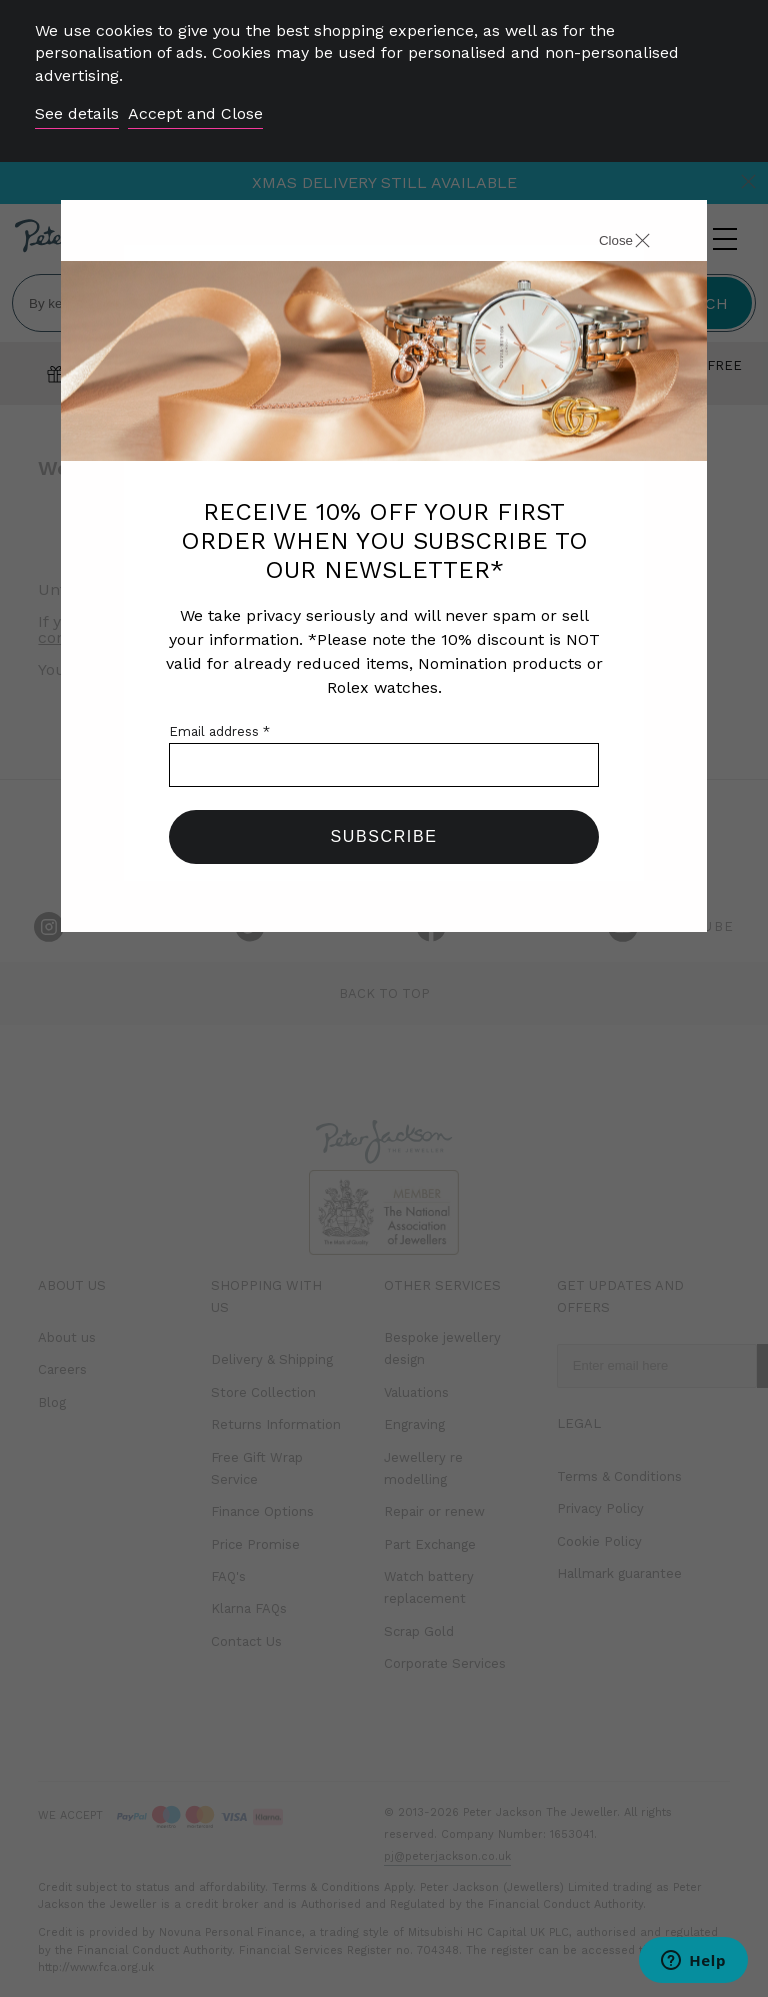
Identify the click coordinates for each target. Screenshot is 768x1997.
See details (77, 113)
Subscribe (384, 836)
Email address (219, 731)
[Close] (602, 243)
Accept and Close (195, 113)
